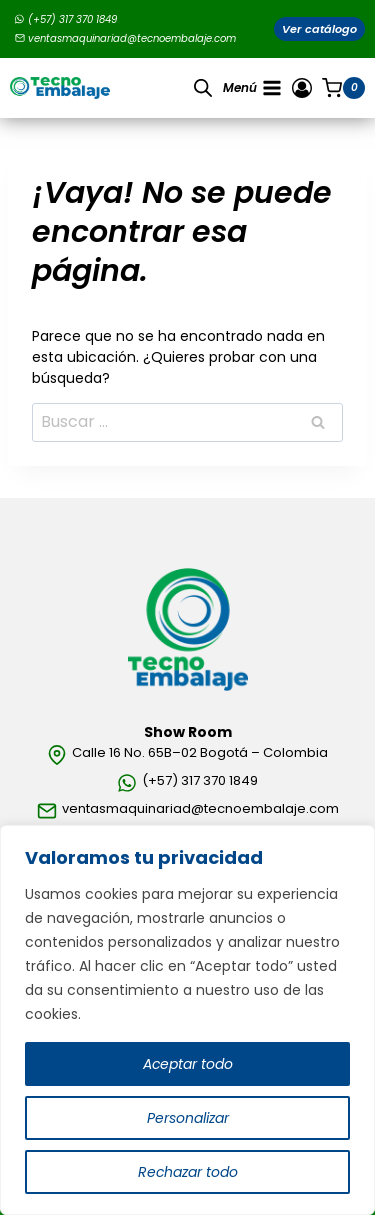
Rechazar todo (187, 1172)
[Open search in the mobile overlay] (203, 87)
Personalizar (188, 1118)
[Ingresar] (302, 88)
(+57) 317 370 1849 (66, 19)
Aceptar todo (187, 1064)
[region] (187, 1020)
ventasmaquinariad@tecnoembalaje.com (125, 38)
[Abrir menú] (252, 88)
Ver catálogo (319, 29)
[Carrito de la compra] (343, 88)
